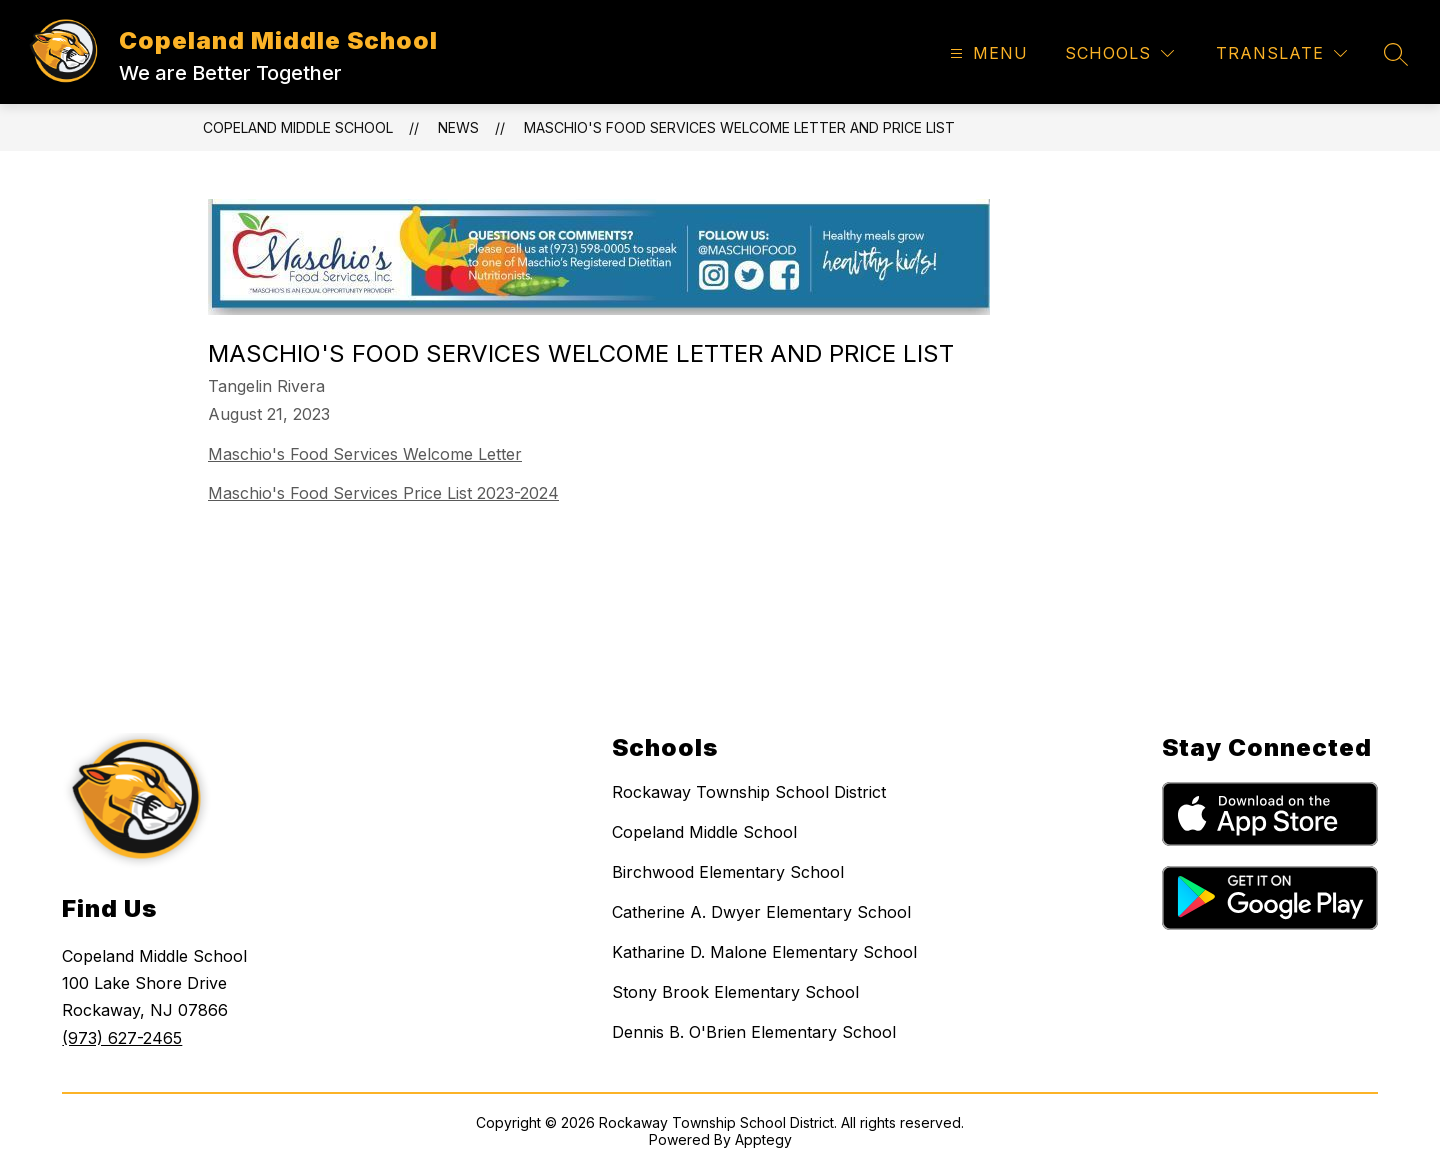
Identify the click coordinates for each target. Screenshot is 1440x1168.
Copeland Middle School (298, 127)
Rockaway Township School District (749, 792)
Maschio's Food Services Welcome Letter (365, 454)
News (458, 127)
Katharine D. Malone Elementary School (764, 952)
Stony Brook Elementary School (735, 992)
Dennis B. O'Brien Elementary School (754, 1032)
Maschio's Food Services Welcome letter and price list (739, 127)
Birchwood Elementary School (728, 872)
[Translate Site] (1281, 53)
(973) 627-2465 (122, 1038)
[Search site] (1396, 54)
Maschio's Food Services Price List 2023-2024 (383, 493)
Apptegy (763, 1139)
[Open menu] (986, 53)
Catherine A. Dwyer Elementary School (761, 912)
